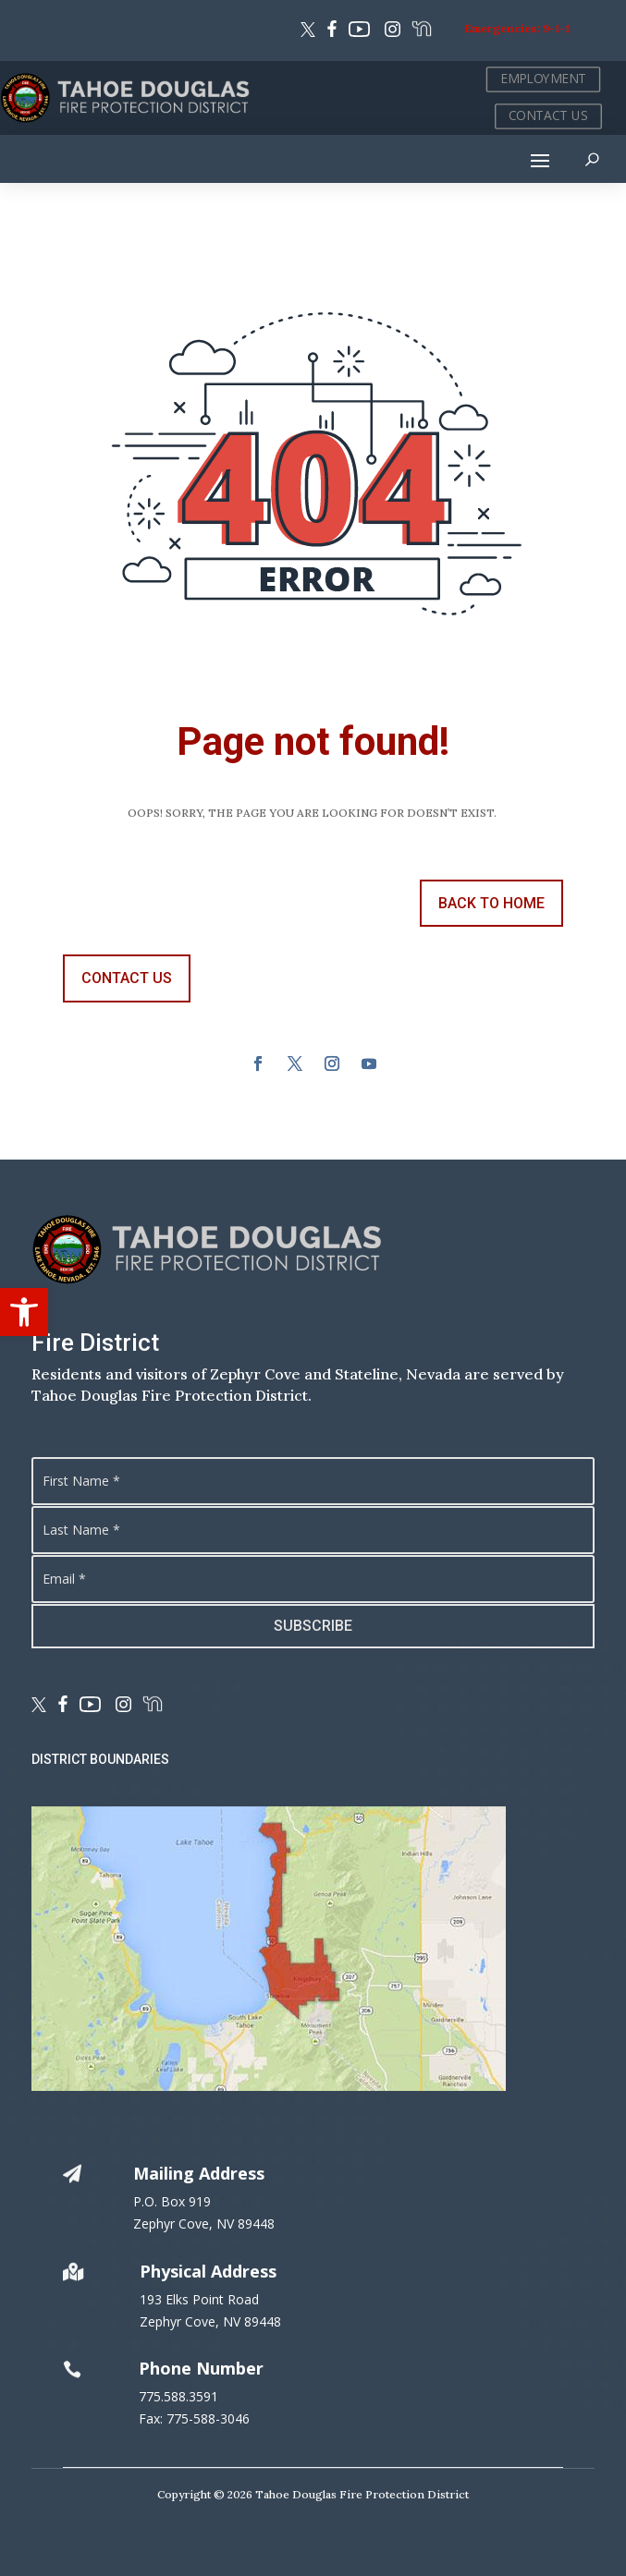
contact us (126, 978)
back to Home (491, 903)
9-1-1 (556, 28)
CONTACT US (548, 116)
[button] (24, 1312)
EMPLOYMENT (543, 79)
